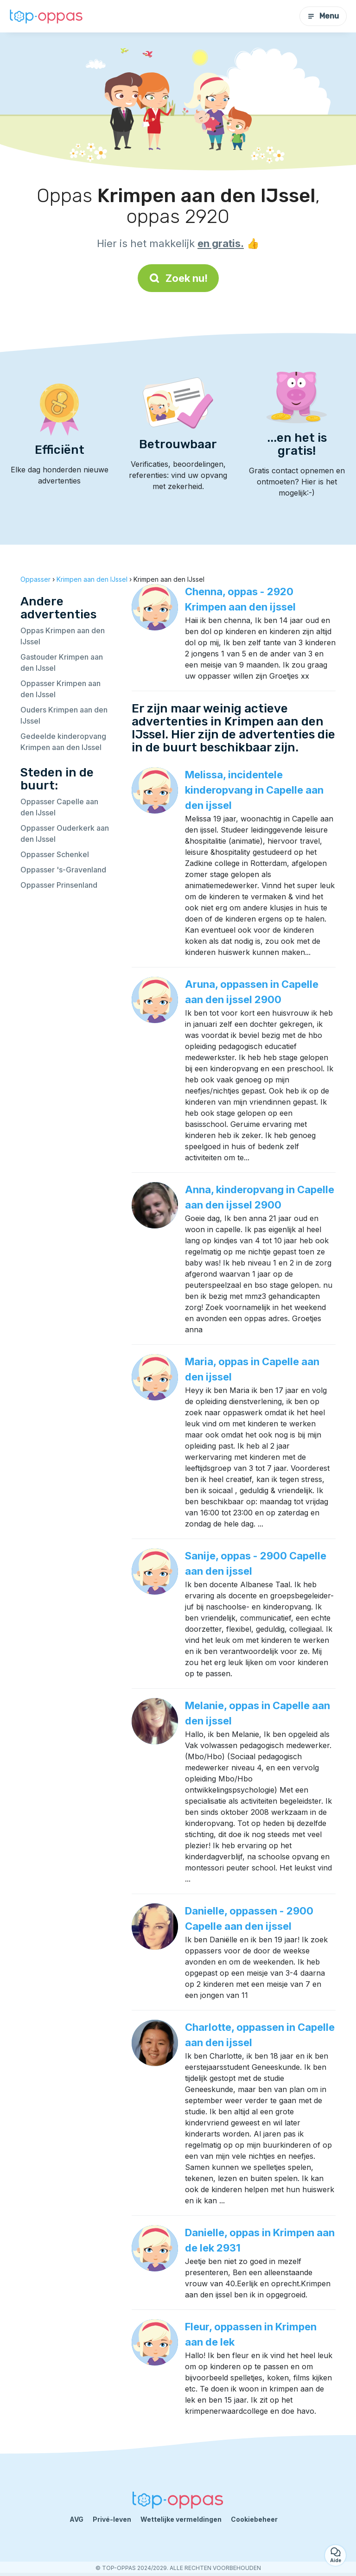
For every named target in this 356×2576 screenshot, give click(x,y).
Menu (323, 16)
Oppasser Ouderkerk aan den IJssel (64, 833)
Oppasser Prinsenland (58, 885)
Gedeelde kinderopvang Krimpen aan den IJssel (63, 741)
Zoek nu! (178, 278)
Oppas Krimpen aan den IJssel (62, 636)
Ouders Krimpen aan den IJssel (64, 715)
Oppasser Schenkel (54, 854)
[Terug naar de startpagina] (46, 16)
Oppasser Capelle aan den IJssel (59, 807)
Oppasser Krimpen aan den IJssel (60, 689)
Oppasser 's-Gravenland (63, 869)
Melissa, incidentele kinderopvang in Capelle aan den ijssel (254, 790)
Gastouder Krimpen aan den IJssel (61, 662)
